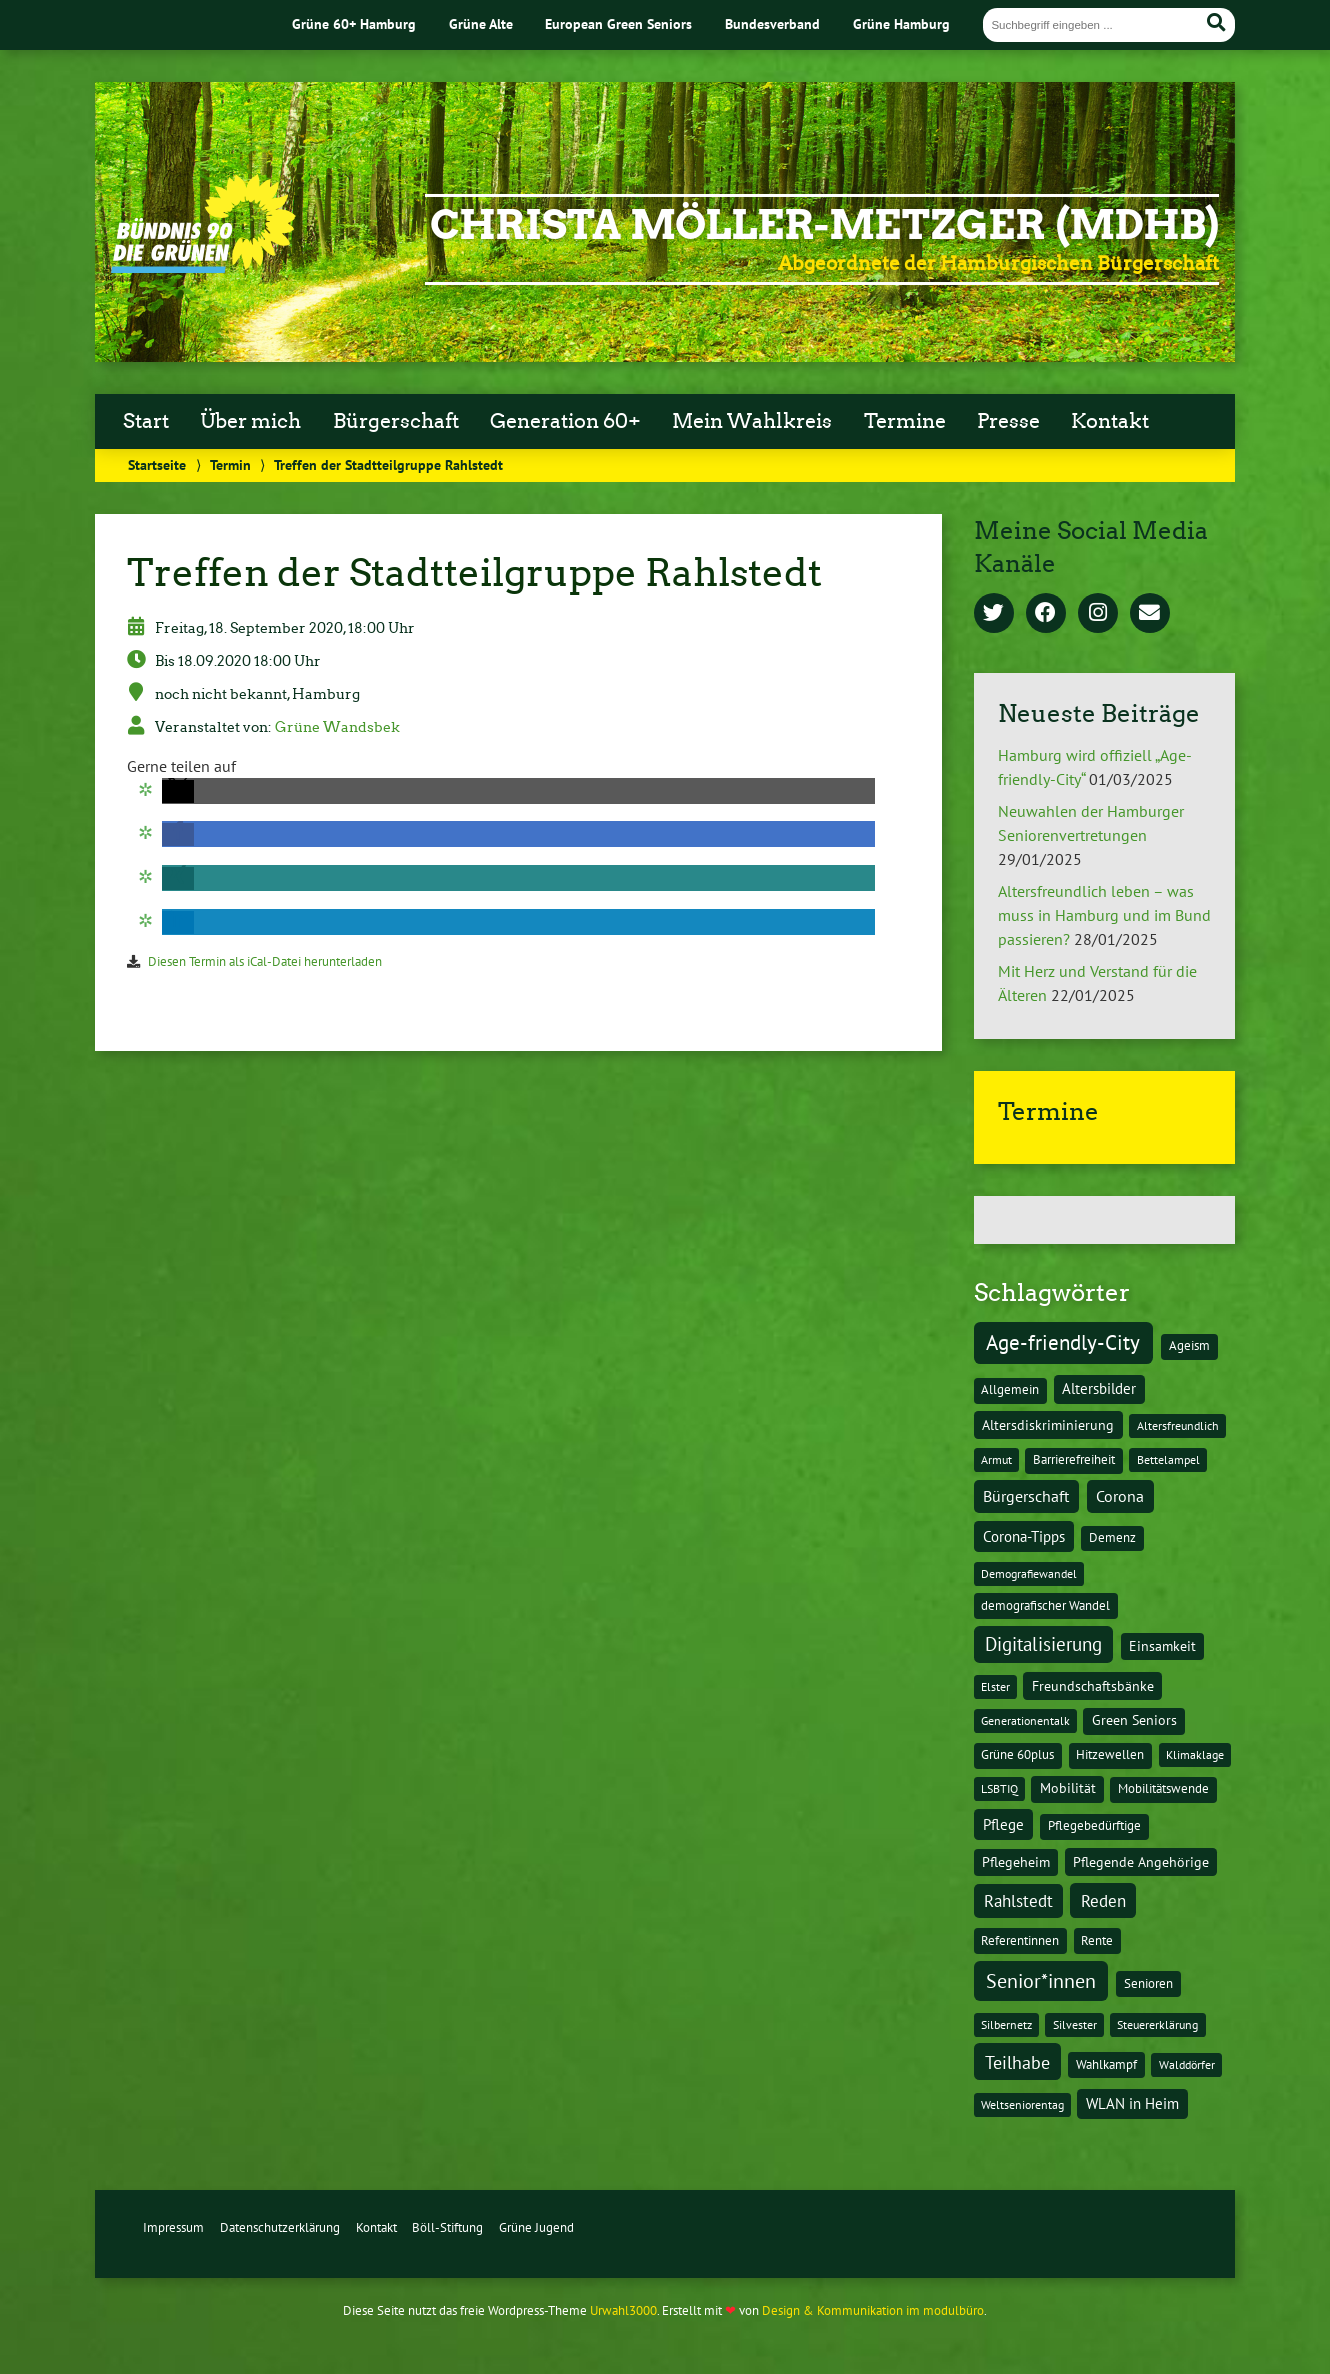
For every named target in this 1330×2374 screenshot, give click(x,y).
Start (146, 421)
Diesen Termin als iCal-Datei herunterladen (265, 961)
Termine (905, 421)
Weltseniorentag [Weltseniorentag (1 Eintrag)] (1022, 2104)
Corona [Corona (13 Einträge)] (1120, 1496)
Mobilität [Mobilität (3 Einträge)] (1068, 1788)
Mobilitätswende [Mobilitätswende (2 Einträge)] (1163, 1788)
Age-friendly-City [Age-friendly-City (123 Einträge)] (1063, 1342)
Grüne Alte (481, 23)
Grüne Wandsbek (337, 727)
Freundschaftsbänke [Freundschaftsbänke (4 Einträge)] (1093, 1686)
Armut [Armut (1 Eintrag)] (996, 1459)
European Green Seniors (618, 23)
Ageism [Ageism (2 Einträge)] (1189, 1345)
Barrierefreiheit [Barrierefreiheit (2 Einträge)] (1074, 1459)
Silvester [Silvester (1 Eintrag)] (1075, 2024)
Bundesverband (772, 23)
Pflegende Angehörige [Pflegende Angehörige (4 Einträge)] (1141, 1862)
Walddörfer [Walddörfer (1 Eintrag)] (1187, 2064)
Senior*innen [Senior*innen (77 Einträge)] (1041, 1980)
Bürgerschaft (396, 421)
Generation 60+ (565, 421)
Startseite (157, 464)
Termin (230, 464)
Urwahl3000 (623, 2310)
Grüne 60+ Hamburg (354, 23)
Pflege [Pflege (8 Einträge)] (1003, 1824)
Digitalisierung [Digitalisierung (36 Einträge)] (1043, 1644)
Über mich (250, 421)
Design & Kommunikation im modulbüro (873, 2310)
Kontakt (1110, 421)
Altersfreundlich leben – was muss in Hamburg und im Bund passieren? (1104, 915)
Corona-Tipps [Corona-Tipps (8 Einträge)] (1024, 1536)
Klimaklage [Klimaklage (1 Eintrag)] (1195, 1754)
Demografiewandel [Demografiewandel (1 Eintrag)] (1029, 1573)
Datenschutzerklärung (280, 2227)
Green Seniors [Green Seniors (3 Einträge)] (1134, 1720)
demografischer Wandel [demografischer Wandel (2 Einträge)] (1045, 1605)
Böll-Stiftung (447, 2227)
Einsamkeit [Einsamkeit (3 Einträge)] (1162, 1646)
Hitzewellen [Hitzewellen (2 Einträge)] (1110, 1754)
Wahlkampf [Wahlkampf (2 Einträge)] (1106, 2064)
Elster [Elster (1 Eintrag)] (995, 1686)
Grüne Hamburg (901, 23)
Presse (1008, 421)
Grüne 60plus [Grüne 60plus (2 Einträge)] (1017, 1754)
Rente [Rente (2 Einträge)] (1097, 1940)
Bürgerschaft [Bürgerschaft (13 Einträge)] (1026, 1496)
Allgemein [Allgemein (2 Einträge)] (1010, 1389)
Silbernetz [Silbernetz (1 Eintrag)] (1006, 2024)
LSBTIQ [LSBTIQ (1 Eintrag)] (999, 1788)
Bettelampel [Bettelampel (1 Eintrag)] (1168, 1459)
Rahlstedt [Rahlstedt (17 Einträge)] (1018, 1901)
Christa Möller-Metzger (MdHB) (824, 225)
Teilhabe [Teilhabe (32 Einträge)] (1017, 2062)
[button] (178, 791)
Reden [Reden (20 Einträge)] (1103, 1900)
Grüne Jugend (536, 2227)
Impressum (173, 2227)
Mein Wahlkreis (752, 421)
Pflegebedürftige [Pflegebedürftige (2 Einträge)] (1094, 1825)
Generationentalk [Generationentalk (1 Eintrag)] (1025, 1720)
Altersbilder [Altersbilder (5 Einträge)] (1099, 1388)
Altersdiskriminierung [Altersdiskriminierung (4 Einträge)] (1048, 1425)
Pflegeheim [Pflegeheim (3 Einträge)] (1016, 1862)
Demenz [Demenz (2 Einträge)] (1112, 1537)
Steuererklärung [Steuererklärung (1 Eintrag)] (1157, 2024)
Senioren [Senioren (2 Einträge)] (1148, 1983)
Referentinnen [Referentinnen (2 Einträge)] (1020, 1940)
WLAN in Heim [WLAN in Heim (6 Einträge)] (1132, 2103)
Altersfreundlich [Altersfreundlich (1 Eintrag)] (1178, 1425)
